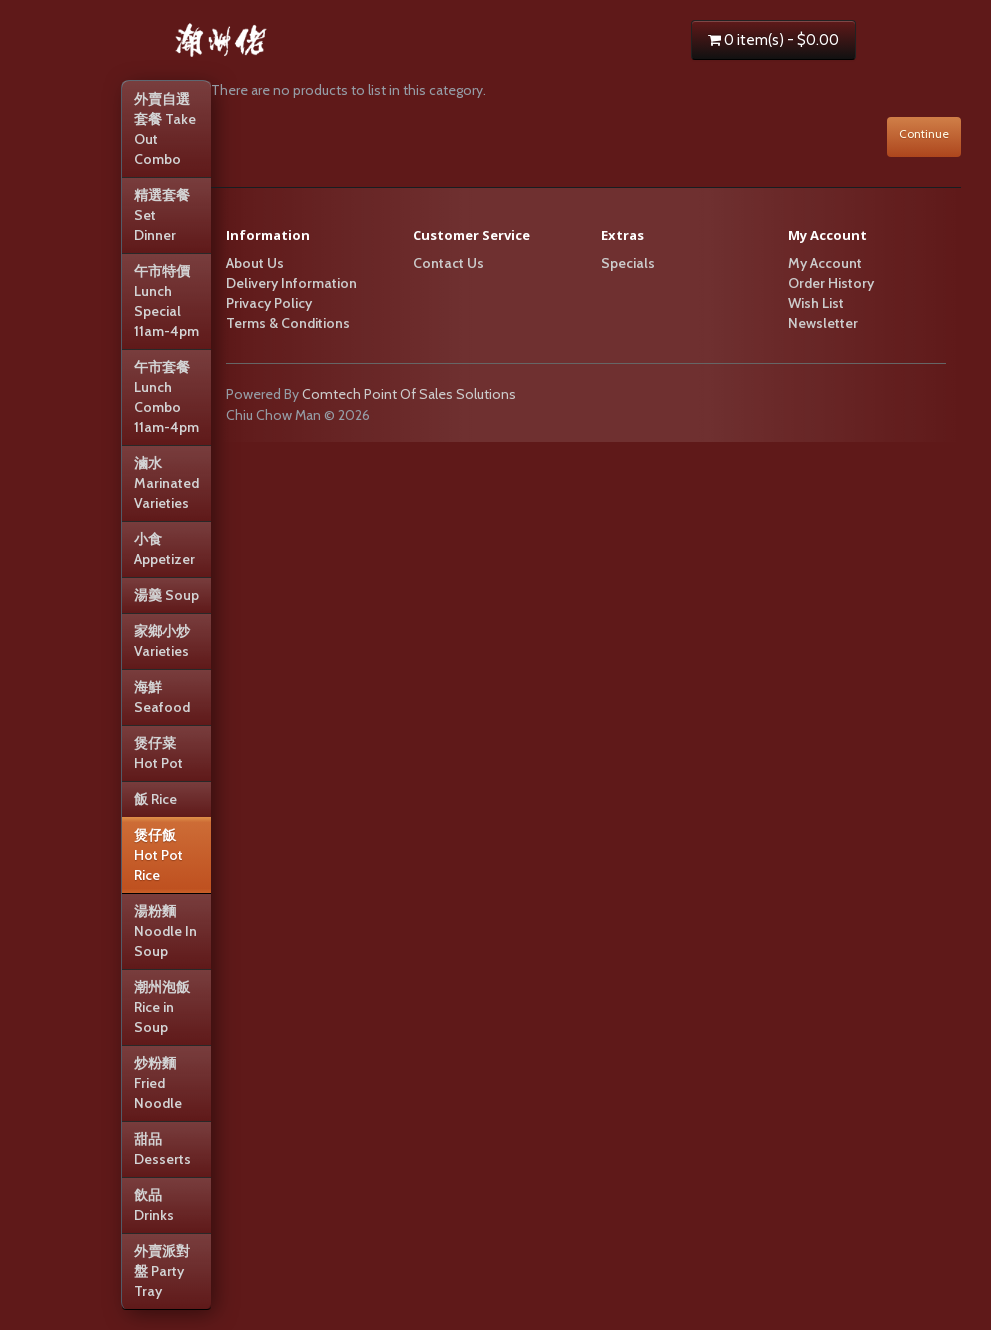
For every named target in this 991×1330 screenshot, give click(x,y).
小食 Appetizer (164, 549)
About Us (255, 263)
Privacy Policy (269, 303)
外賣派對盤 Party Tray (162, 1271)
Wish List (816, 303)
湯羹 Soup (166, 595)
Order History (831, 283)
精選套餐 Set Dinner (162, 215)
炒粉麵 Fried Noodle (158, 1083)
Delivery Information (291, 283)
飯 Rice (155, 799)
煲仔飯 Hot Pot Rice (158, 855)
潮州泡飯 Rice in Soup (162, 1007)
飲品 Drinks (154, 1205)
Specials (628, 263)
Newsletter (823, 323)
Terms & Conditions (288, 323)
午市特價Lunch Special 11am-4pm (166, 301)
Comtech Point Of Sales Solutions (409, 394)
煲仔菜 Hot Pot (158, 753)
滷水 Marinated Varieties (166, 483)
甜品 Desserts (162, 1149)
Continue (924, 133)
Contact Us (448, 263)
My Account (825, 263)
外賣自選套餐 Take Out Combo (165, 129)
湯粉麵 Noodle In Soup (165, 931)
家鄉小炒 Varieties (162, 641)
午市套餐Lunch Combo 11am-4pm (166, 397)
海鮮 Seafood (162, 697)
